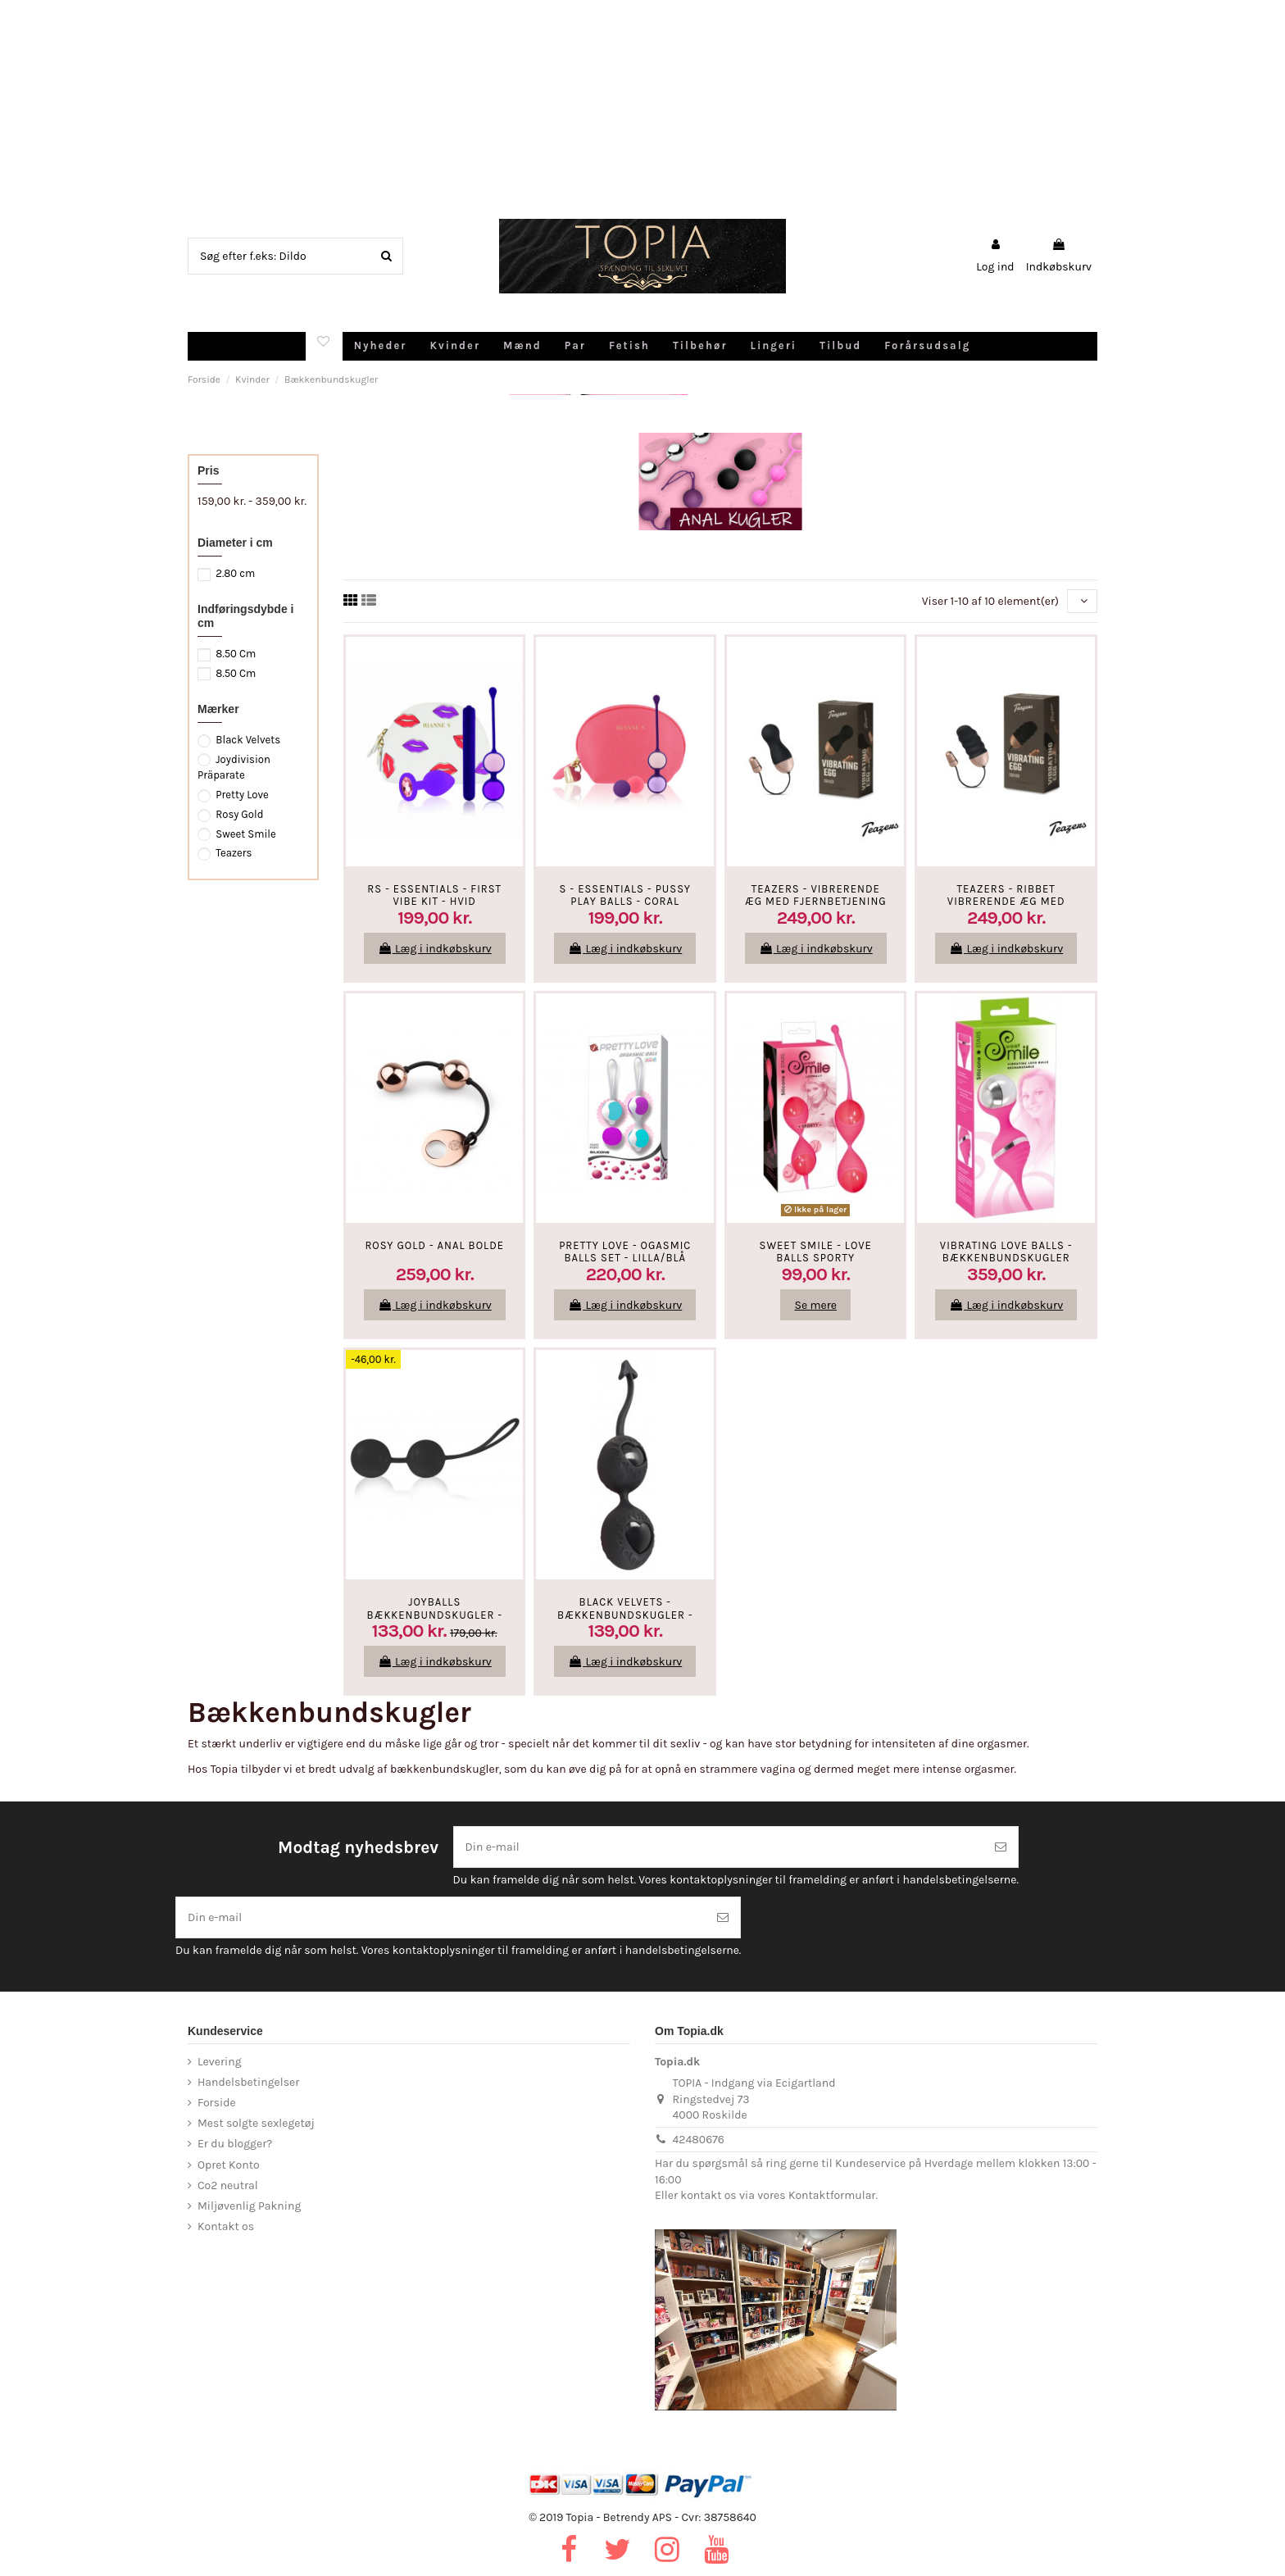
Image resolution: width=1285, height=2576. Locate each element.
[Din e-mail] (718, 1847)
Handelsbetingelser (248, 2082)
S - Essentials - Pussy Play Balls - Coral (625, 895)
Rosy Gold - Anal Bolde (434, 1245)
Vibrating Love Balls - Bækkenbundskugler (1006, 1252)
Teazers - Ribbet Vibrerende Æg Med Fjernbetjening (1006, 901)
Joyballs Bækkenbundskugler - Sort (434, 1614)
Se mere (815, 1305)
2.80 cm (235, 573)
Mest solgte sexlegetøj (256, 2123)
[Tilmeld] (1000, 1847)
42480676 (698, 2140)
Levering (220, 2062)
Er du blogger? (235, 2144)
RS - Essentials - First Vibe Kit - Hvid (434, 895)
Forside (217, 2103)
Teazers (234, 853)
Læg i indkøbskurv (435, 949)
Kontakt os (226, 2226)
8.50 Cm (236, 653)
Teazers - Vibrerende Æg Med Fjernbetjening (816, 895)
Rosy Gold (239, 814)
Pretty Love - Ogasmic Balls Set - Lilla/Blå (625, 1252)
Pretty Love (242, 794)
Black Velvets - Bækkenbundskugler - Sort (625, 1614)
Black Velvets (248, 740)
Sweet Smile (245, 834)
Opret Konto (229, 2165)
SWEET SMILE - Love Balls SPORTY (816, 1252)
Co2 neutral (228, 2185)
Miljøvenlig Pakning (249, 2206)
